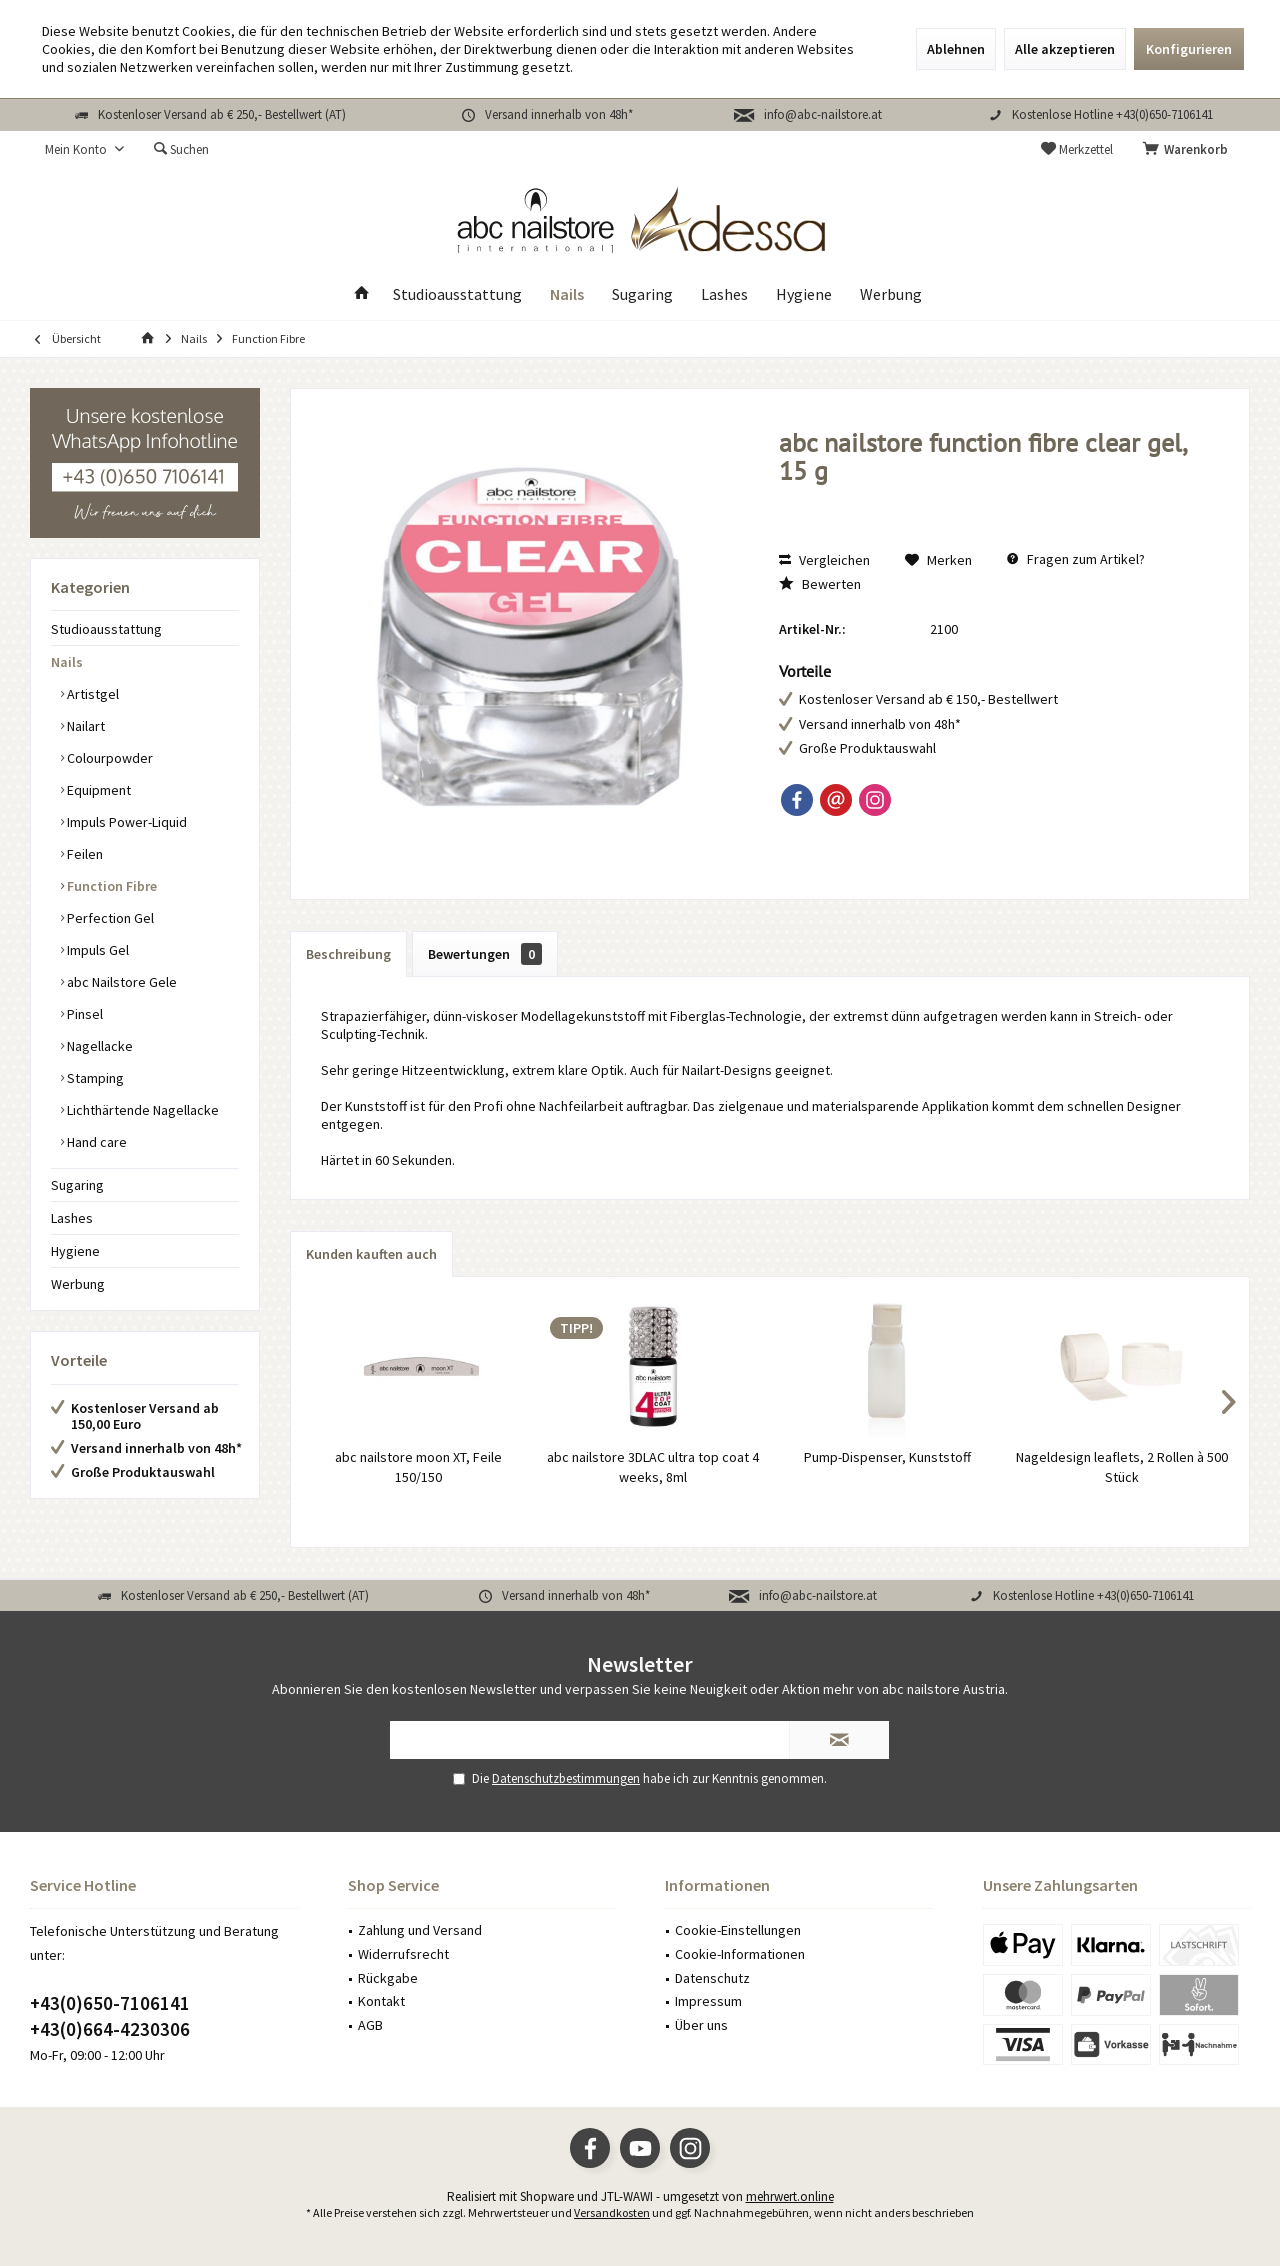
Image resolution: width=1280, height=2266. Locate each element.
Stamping (94, 1078)
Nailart (84, 726)
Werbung (78, 1284)
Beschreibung (348, 954)
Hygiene (75, 1251)
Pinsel (83, 1014)
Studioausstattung (106, 629)
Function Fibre (110, 886)
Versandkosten (612, 2212)
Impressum (708, 2001)
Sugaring (77, 1185)
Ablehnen (956, 49)
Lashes (72, 1218)
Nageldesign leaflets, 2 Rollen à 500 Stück (1122, 1467)
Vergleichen (824, 560)
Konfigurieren (1189, 49)
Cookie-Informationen (740, 1954)
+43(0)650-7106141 (110, 2003)
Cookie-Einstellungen (738, 1930)
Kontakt (381, 2001)
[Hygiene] (804, 294)
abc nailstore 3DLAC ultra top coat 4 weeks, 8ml (653, 1467)
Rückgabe (388, 1978)
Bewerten (820, 584)
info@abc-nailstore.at (823, 114)
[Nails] (567, 294)
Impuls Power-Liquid (125, 822)
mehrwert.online (790, 2196)
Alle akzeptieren (1065, 49)
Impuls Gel (96, 950)
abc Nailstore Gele (120, 982)
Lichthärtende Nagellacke (141, 1110)
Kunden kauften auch (371, 1254)
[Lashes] (724, 294)
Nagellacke (98, 1046)
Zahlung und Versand (420, 1930)
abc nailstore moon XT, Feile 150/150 (418, 1467)
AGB (370, 2025)
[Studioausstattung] (457, 294)
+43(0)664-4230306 (110, 2029)
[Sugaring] (642, 294)
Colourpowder (108, 758)
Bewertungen (485, 954)
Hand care (95, 1142)
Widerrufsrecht (403, 1954)
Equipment (97, 790)
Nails (67, 662)
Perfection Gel (109, 918)
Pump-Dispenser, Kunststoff (887, 1457)
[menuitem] (1189, 150)
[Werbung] (891, 294)
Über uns (701, 2025)
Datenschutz (712, 1978)
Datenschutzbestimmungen (566, 1778)
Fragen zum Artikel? (1076, 559)
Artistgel (91, 694)
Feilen (83, 854)
